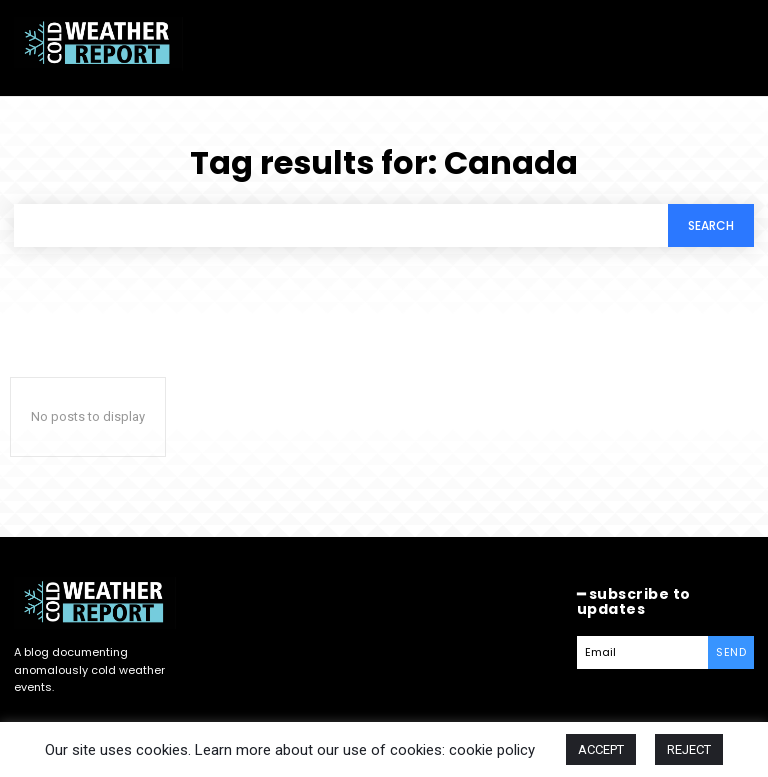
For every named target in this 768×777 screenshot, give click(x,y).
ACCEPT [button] (601, 749)
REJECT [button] (689, 749)
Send (731, 652)
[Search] (711, 225)
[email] (643, 652)
